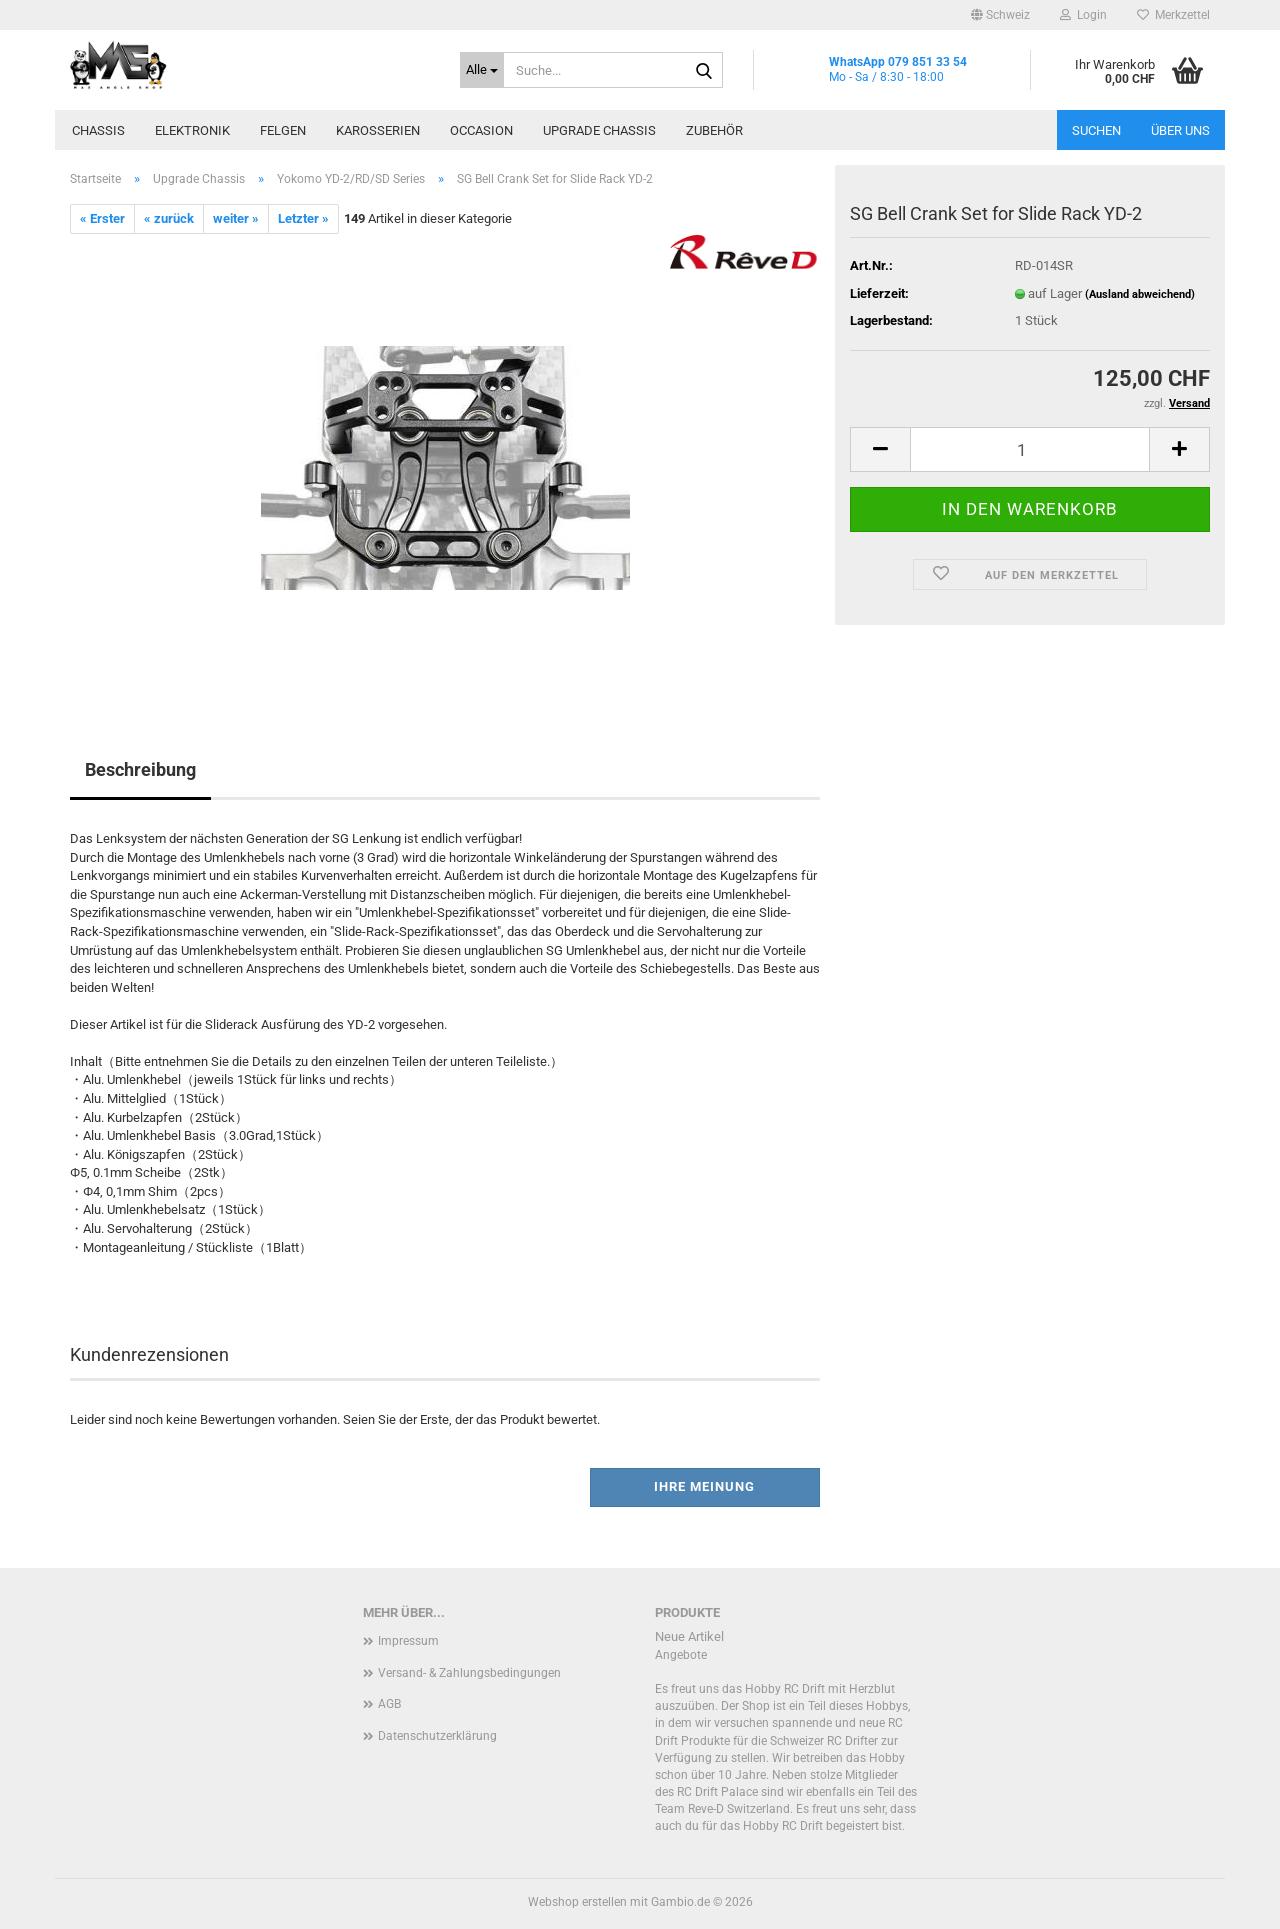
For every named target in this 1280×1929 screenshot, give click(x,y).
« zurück (169, 218)
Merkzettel (1173, 15)
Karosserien (378, 130)
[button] (1000, 15)
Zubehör (714, 130)
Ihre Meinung (704, 1486)
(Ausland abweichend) (1140, 294)
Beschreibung (140, 769)
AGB (389, 1704)
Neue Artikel (689, 1636)
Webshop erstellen (577, 1902)
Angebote (681, 1655)
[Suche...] (482, 70)
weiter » (236, 218)
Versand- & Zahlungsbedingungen (469, 1673)
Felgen (283, 130)
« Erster (102, 218)
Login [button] (1083, 15)
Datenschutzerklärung (437, 1736)
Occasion (481, 130)
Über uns (1180, 130)
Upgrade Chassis (599, 130)
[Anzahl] (1030, 449)
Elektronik (192, 130)
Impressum (408, 1641)
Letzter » (303, 218)
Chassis (98, 130)
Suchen (1096, 130)
